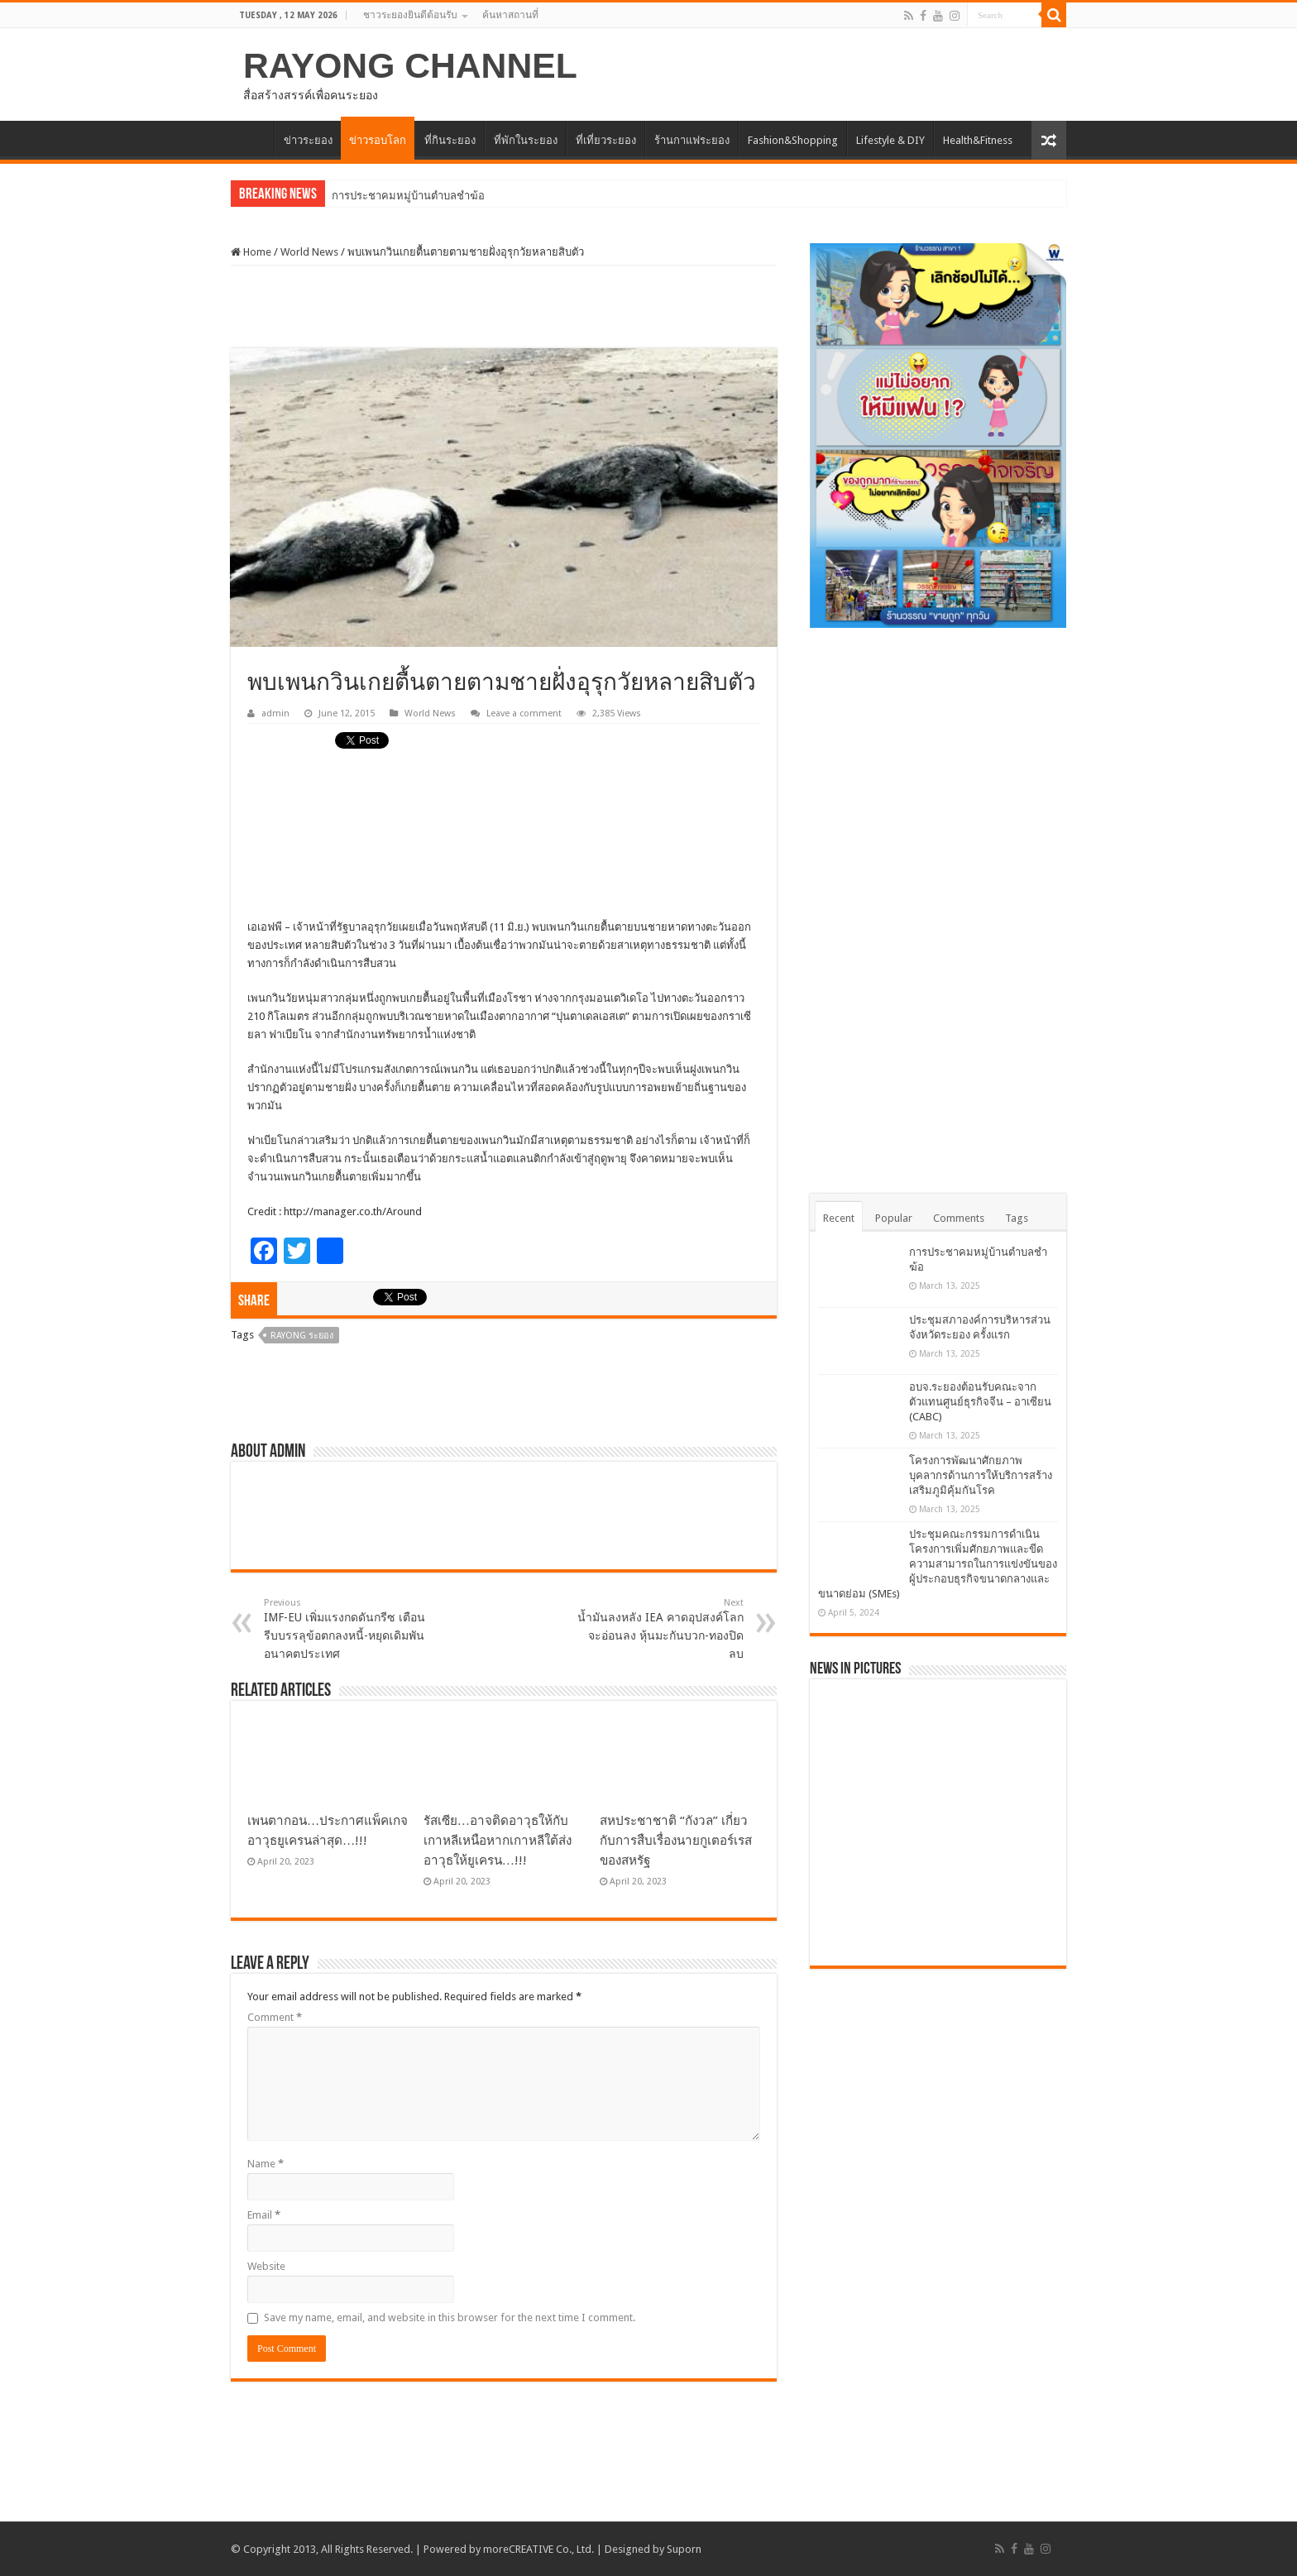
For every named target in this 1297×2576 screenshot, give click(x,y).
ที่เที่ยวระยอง (606, 140)
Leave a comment (524, 713)
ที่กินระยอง (450, 140)
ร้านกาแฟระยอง (692, 140)
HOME (252, 138)
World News (309, 252)
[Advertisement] (503, 307)
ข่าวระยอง (308, 140)
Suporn (684, 2549)
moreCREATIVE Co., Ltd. (538, 2549)
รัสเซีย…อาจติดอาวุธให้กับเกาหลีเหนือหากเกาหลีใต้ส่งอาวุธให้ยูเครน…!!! (498, 1840)
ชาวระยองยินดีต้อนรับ (410, 15)
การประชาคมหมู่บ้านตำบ (391, 195)
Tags (1016, 1218)
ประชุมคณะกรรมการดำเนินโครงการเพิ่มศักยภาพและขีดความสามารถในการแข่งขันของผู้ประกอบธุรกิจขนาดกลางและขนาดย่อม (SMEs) (937, 1564)
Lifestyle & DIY (890, 140)
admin (275, 713)
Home (251, 252)
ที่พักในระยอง (526, 140)
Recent (838, 1218)
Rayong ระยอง (301, 1335)
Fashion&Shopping (793, 140)
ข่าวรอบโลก (377, 140)
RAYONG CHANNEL (410, 65)
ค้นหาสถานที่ (510, 15)
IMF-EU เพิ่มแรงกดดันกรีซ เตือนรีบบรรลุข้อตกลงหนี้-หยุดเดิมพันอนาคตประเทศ (348, 1628)
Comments (958, 1218)
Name (265, 2163)
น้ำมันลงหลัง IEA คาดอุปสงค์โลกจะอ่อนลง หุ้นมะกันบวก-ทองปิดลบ (659, 1628)
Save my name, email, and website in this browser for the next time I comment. (449, 2317)
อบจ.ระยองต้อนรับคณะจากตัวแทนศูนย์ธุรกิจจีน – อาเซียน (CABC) (980, 1402)
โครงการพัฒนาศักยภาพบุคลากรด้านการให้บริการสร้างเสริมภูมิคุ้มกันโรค (980, 1475)
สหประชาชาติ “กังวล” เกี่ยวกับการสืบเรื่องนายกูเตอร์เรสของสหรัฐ (676, 1840)
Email (263, 2215)
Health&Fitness (977, 140)
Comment (274, 2017)
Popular (893, 1218)
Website (266, 2266)
